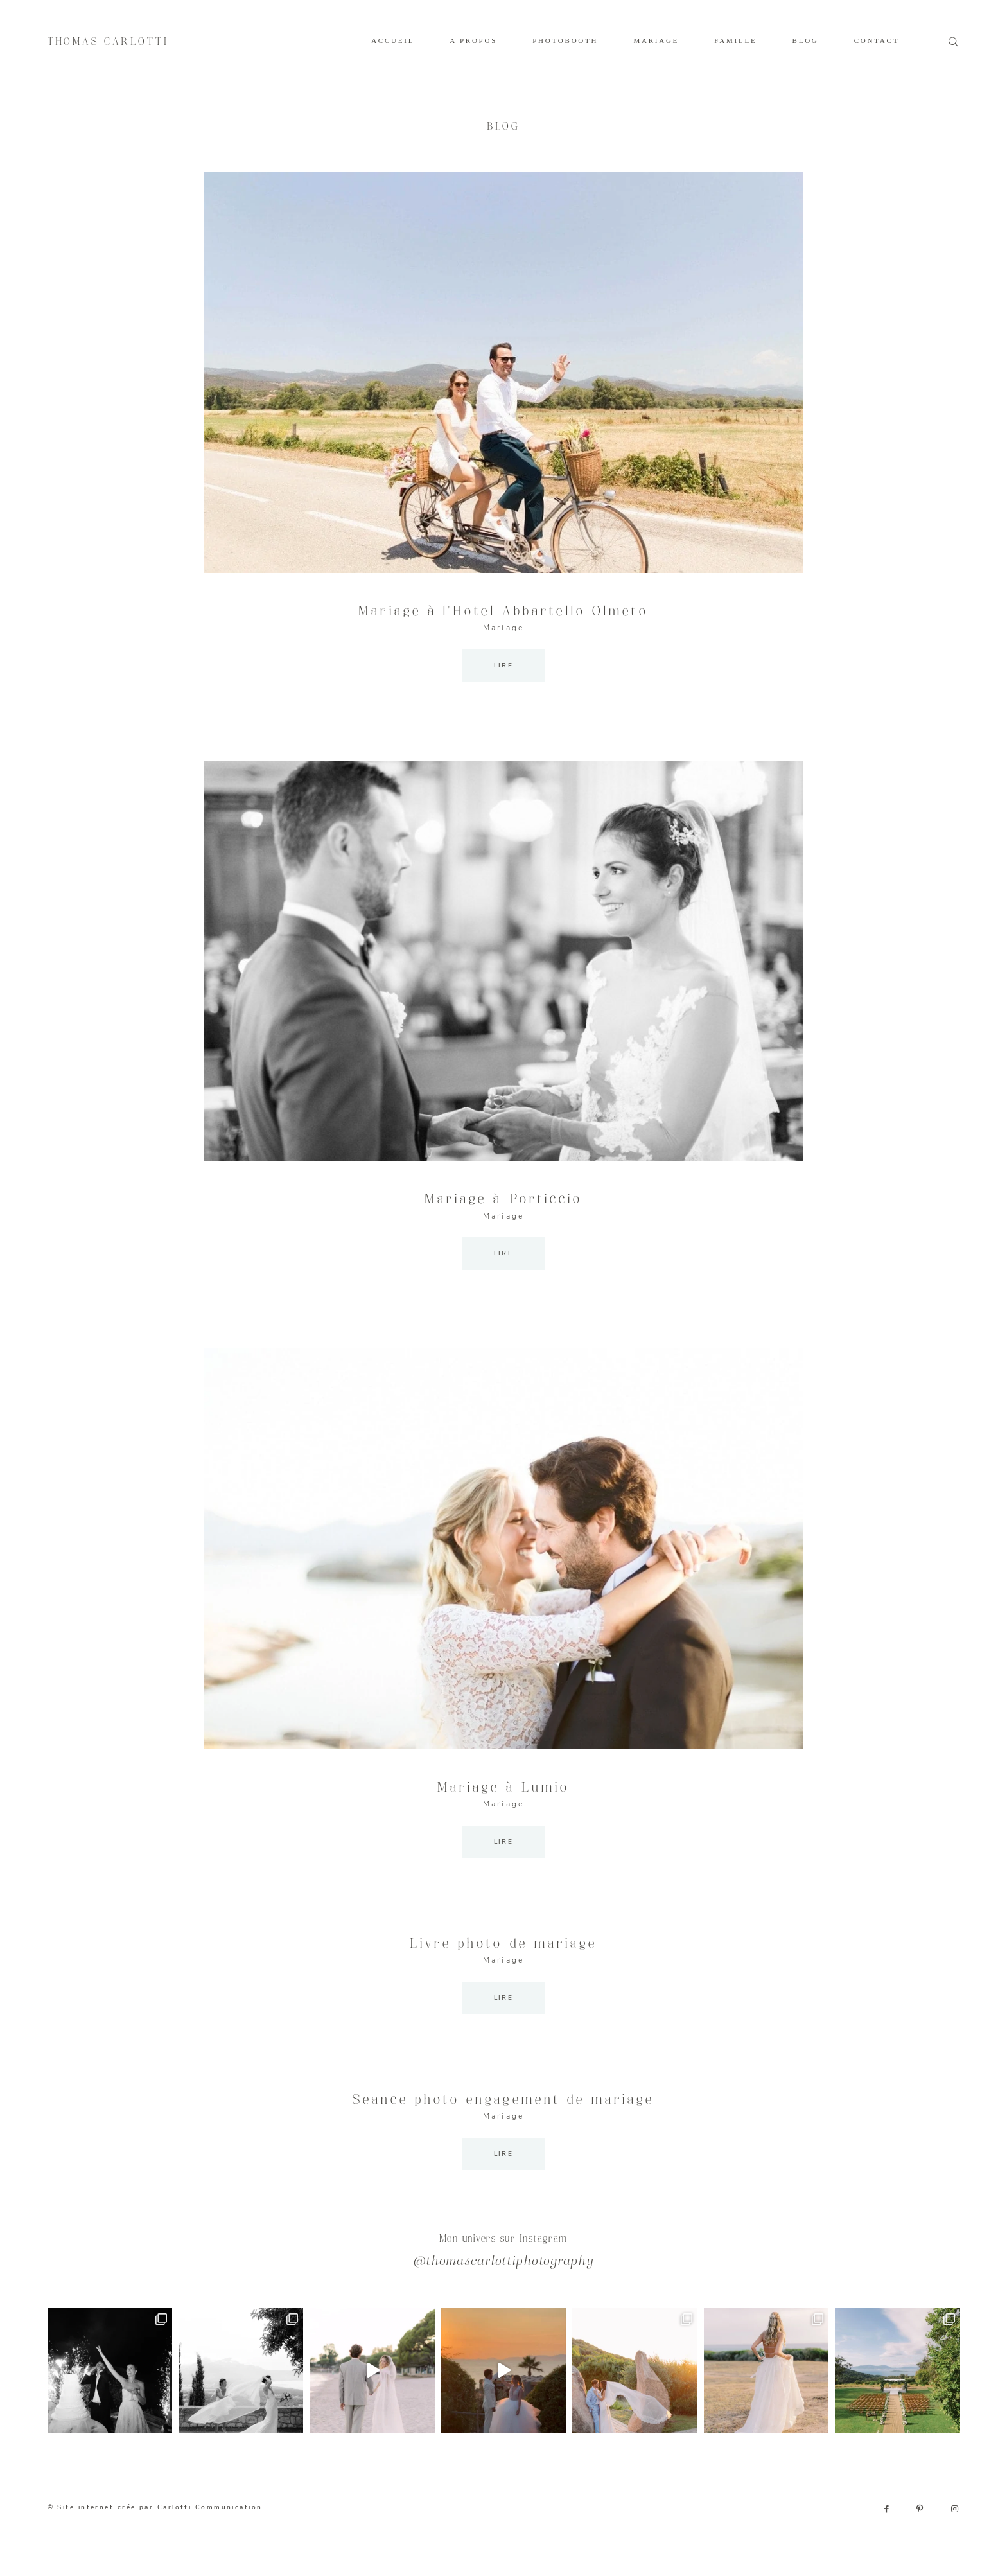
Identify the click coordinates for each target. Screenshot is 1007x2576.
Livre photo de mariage (503, 1943)
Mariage (503, 627)
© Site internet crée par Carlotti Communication (155, 2507)
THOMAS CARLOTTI (108, 42)
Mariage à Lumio (503, 1787)
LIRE (504, 665)
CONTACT (876, 40)
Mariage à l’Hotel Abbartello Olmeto (503, 611)
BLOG (805, 40)
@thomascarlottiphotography (504, 2262)
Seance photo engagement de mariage (503, 2100)
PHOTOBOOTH (565, 40)
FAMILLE (735, 40)
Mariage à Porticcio (503, 1199)
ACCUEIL (392, 40)
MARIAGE (656, 40)
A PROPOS (473, 40)
